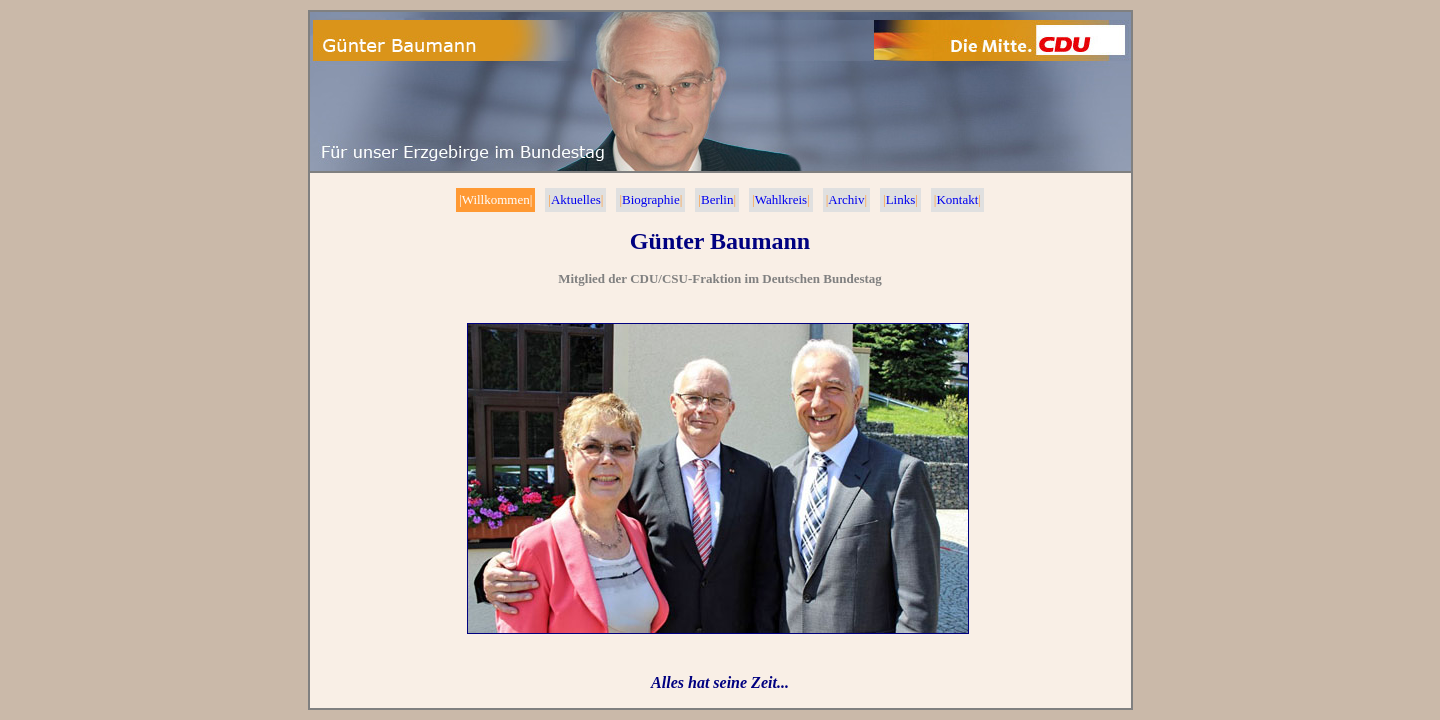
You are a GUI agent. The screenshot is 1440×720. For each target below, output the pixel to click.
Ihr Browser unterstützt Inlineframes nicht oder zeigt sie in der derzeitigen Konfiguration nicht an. (720, 440)
